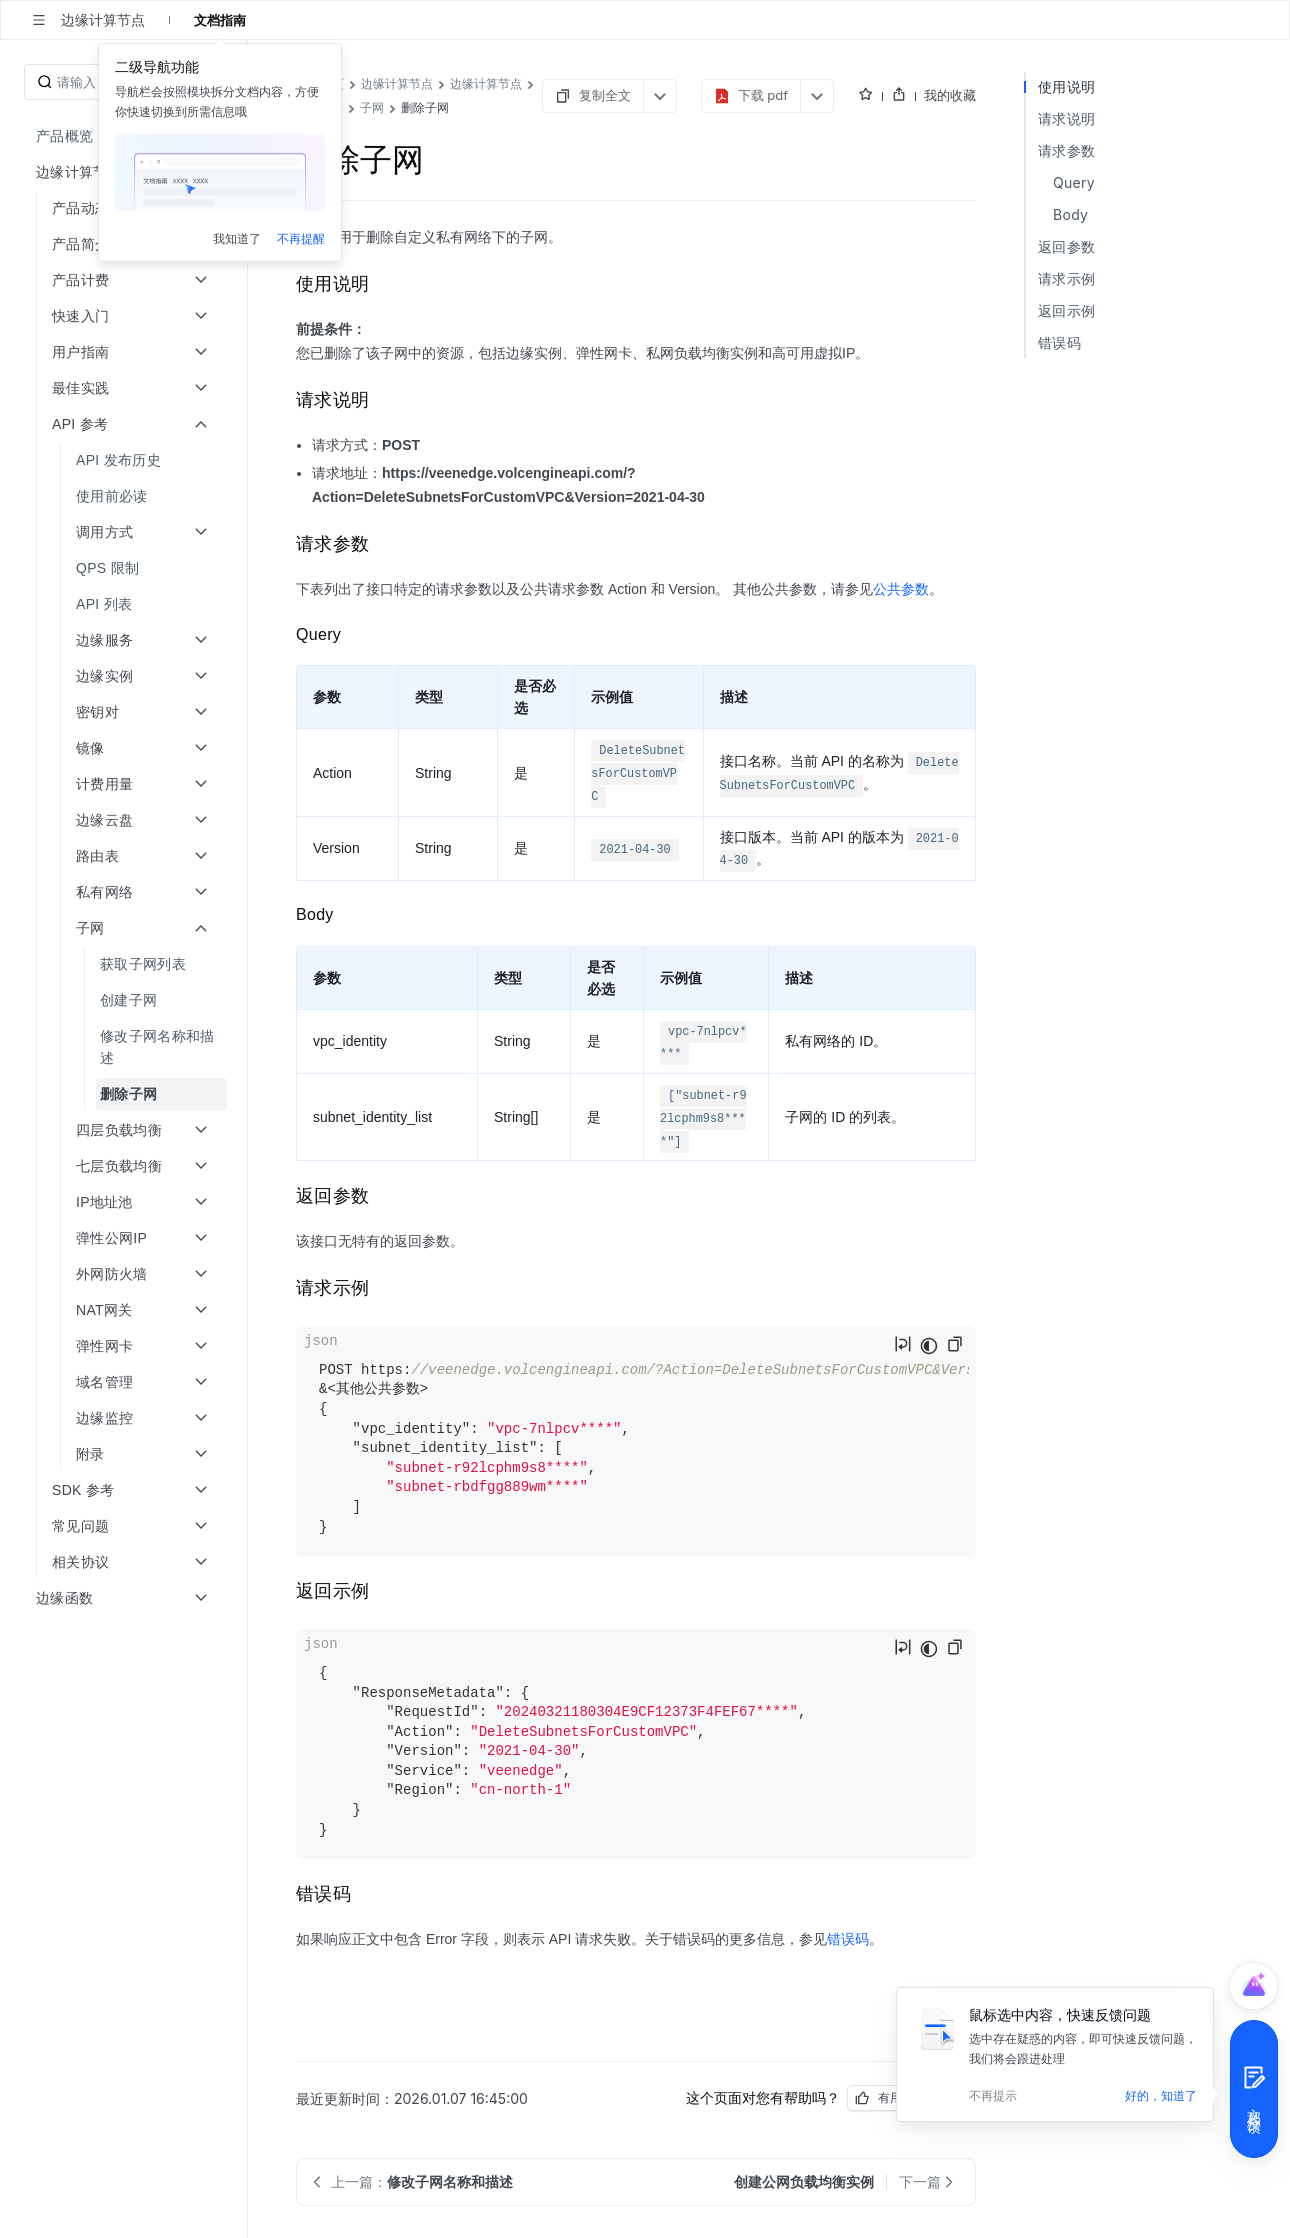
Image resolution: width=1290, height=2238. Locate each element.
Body (1070, 214)
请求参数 (1066, 150)
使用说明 (1066, 86)
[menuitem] (125, 136)
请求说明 (1066, 118)
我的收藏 (950, 95)
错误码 (848, 1939)
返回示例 (1066, 310)
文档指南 (220, 20)
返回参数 (1066, 246)
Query (1074, 182)
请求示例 (1066, 278)
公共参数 (901, 589)
